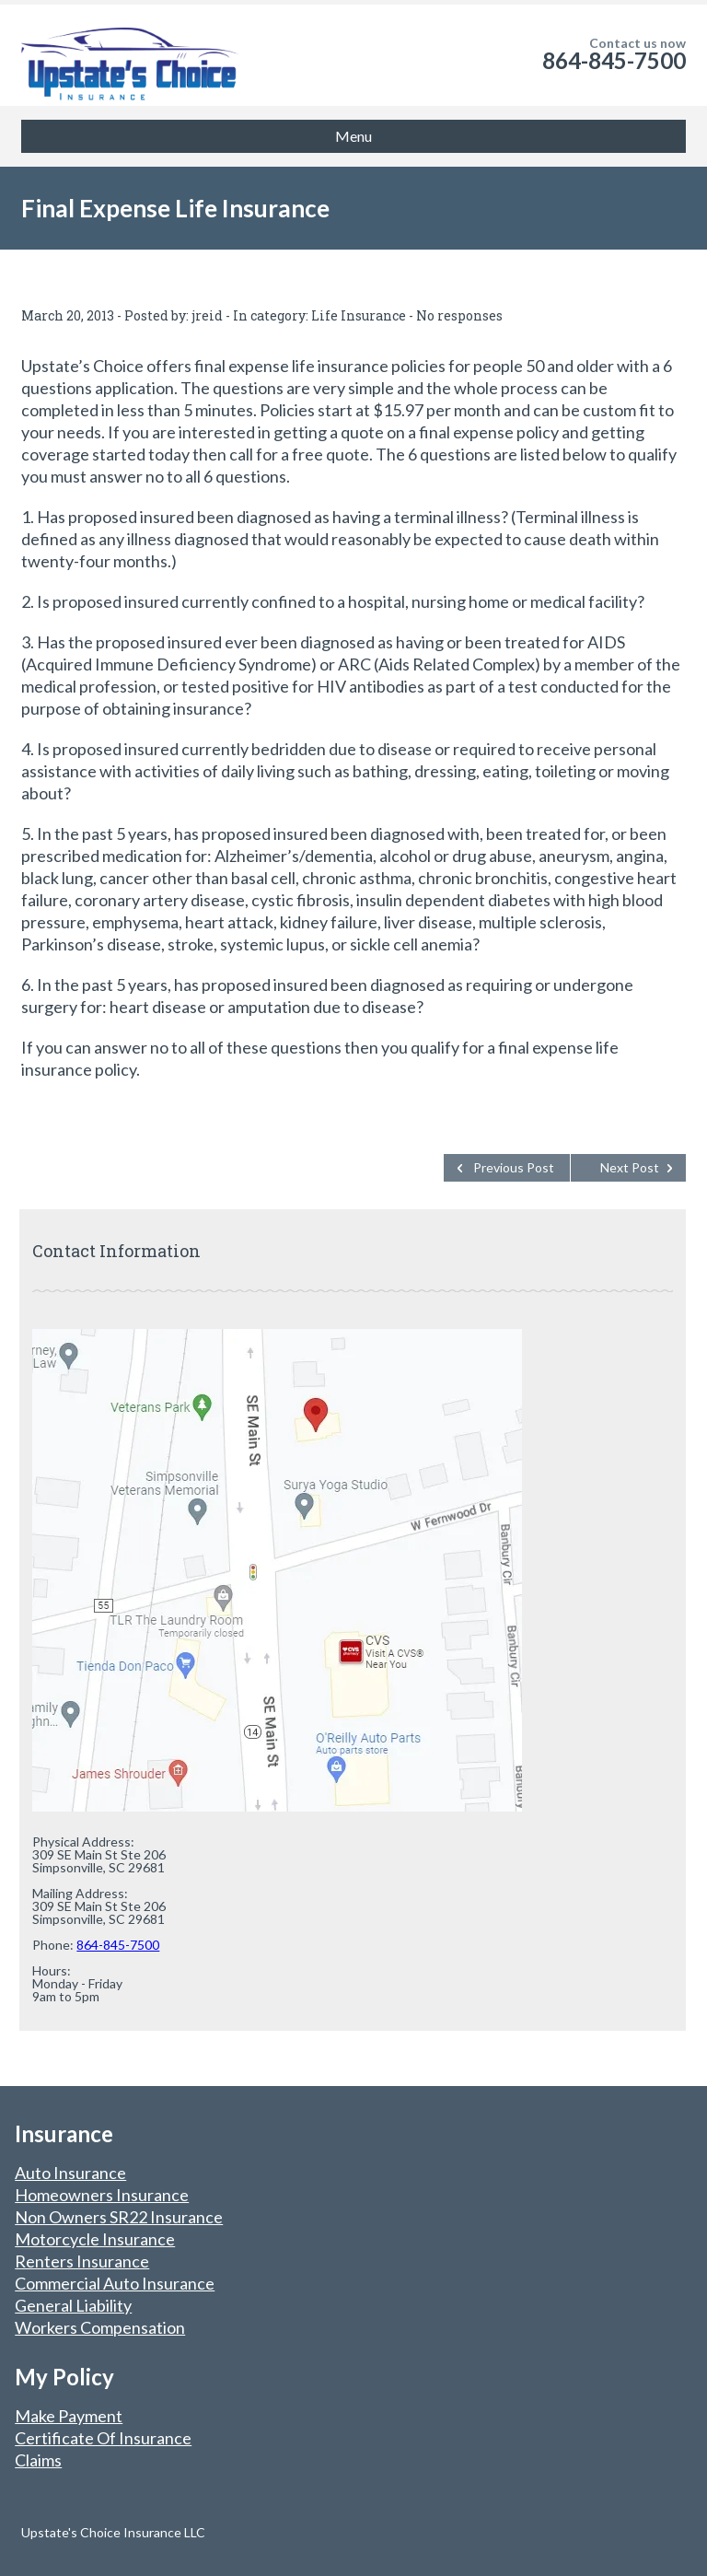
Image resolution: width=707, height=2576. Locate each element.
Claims (38, 2460)
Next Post (629, 1167)
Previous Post (513, 1167)
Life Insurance (358, 315)
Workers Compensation (100, 2327)
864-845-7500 (614, 60)
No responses (459, 315)
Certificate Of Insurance (103, 2438)
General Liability (73, 2305)
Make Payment (68, 2416)
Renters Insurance (82, 2261)
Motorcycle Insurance (95, 2239)
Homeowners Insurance (102, 2195)
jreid (207, 315)
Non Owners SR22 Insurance (119, 2217)
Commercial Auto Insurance (114, 2283)
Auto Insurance (70, 2172)
